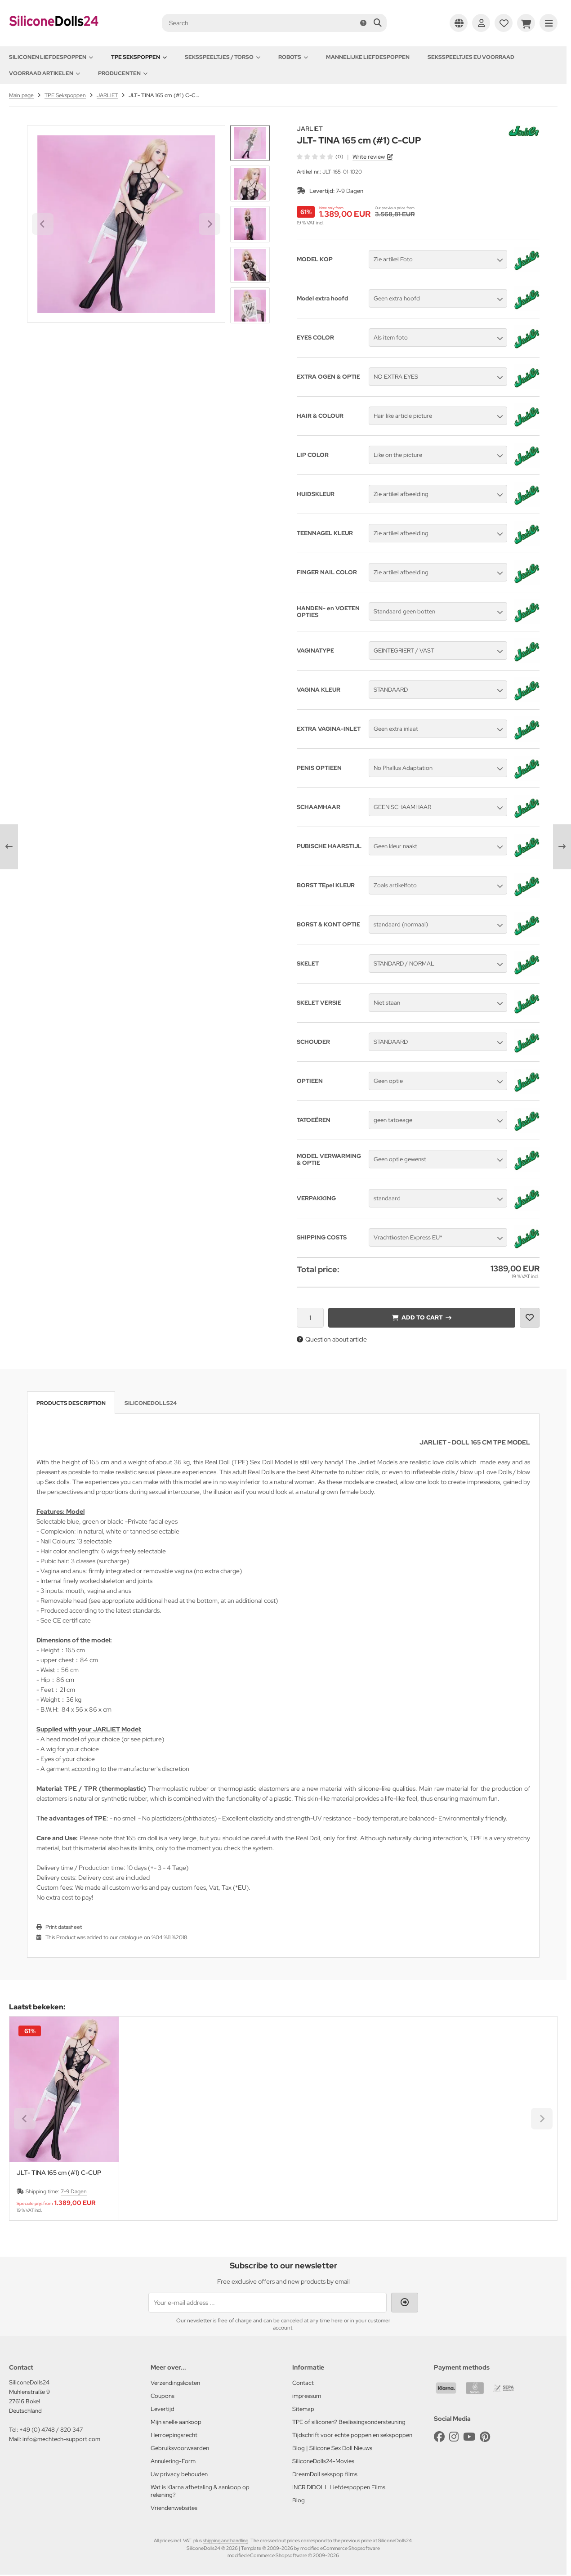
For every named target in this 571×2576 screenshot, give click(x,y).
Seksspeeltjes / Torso (222, 57)
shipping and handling (225, 2540)
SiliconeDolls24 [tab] (151, 1403)
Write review (368, 157)
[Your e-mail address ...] (267, 2302)
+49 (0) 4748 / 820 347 (51, 2429)
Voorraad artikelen (44, 73)
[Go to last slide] (250, 140)
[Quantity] (310, 1318)
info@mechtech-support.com (61, 2439)
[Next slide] (250, 308)
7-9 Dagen (349, 191)
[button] (250, 183)
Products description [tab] (71, 1403)
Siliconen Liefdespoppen (51, 57)
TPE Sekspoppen (139, 57)
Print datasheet (63, 1927)
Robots (293, 57)
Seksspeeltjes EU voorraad (471, 57)
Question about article (332, 1339)
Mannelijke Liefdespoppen (368, 57)
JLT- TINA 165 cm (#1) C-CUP (59, 2173)
